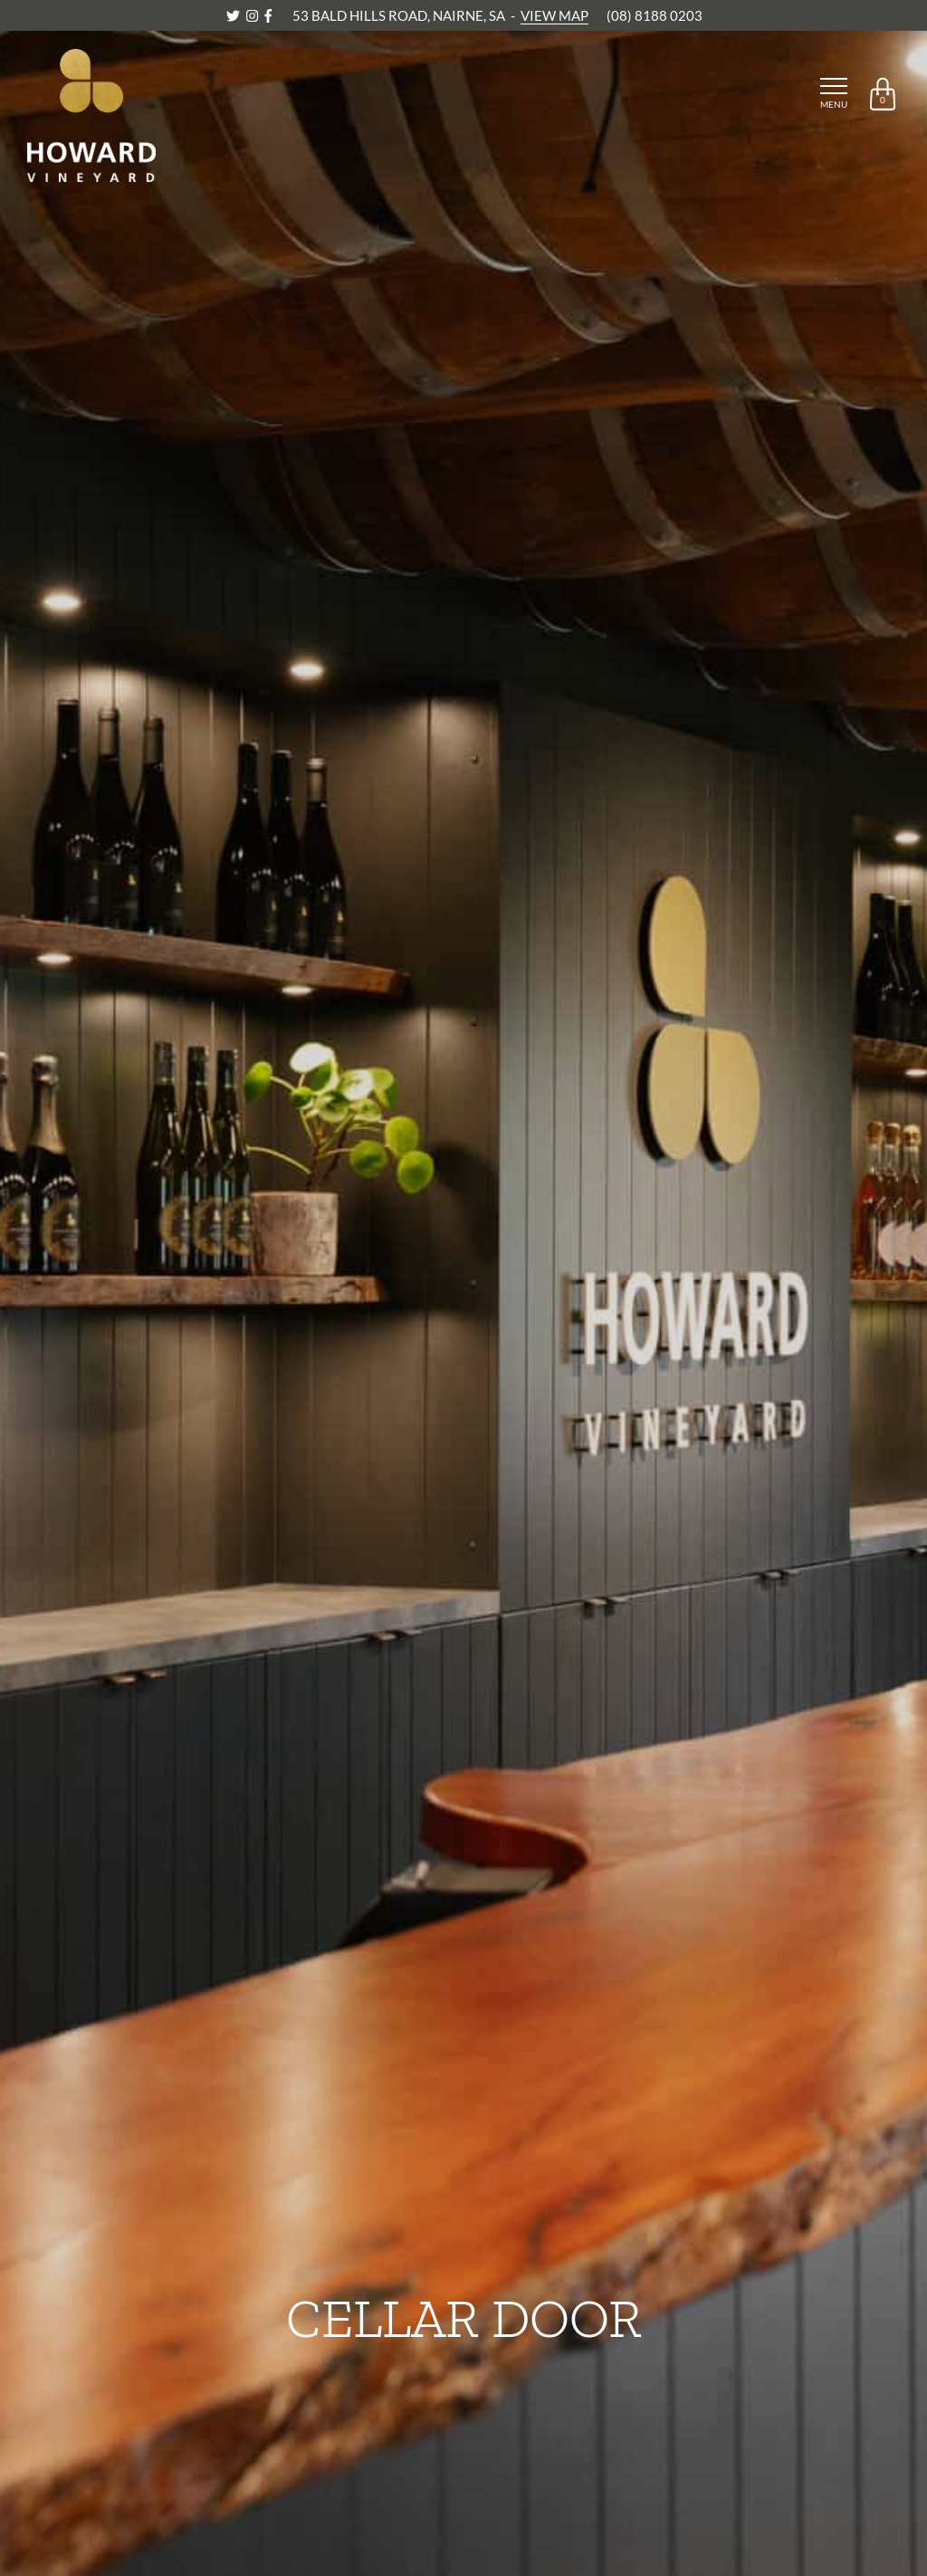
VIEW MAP (554, 15)
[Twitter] (234, 15)
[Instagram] (253, 15)
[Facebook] (268, 15)
